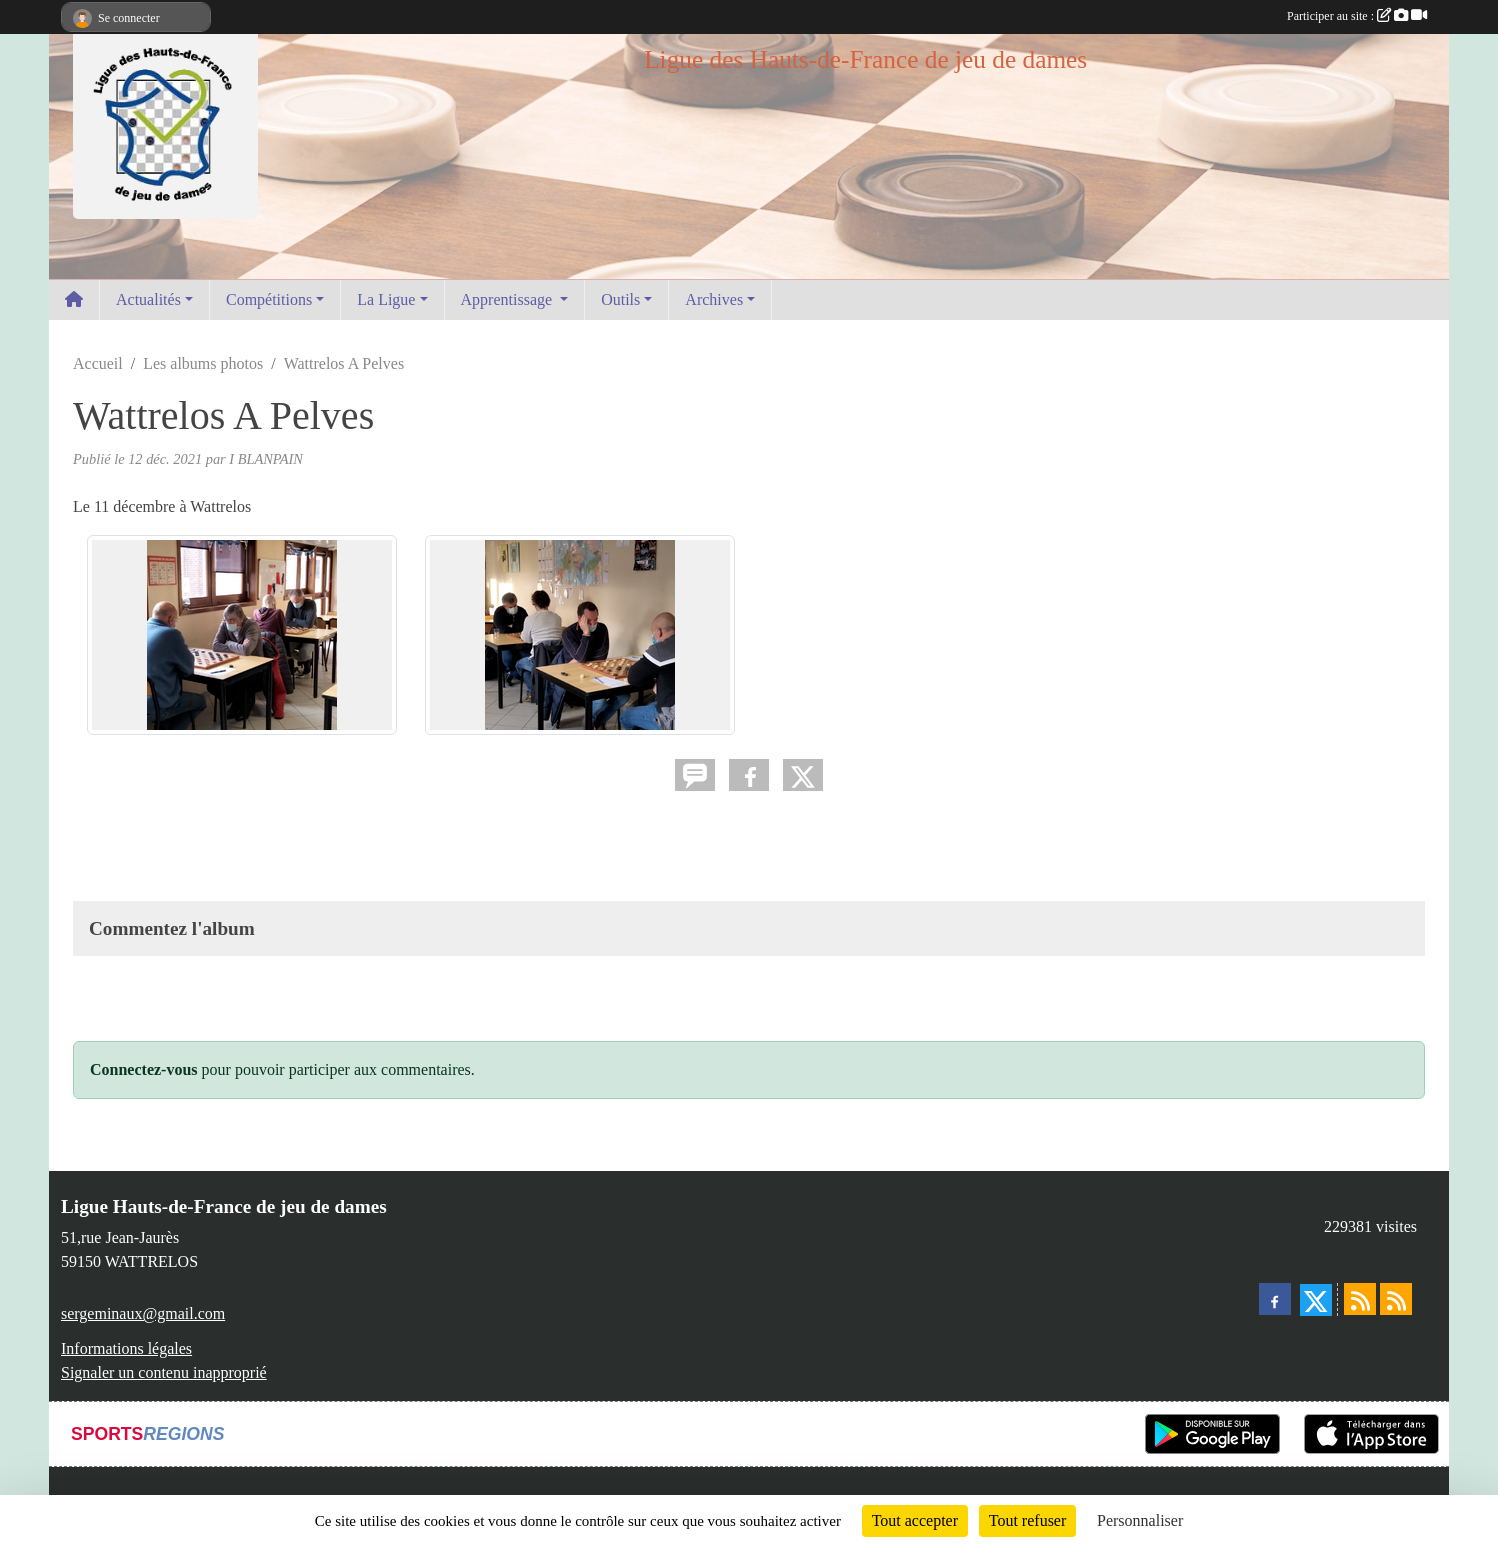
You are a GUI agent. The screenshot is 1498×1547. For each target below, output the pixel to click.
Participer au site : (1357, 16)
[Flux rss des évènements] (1396, 1299)
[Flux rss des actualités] (1360, 1299)
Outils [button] (620, 299)
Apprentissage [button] (509, 299)
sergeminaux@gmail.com (143, 1313)
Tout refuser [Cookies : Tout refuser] (1028, 1520)
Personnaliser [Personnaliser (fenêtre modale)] (1140, 1520)
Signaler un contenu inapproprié (164, 1372)
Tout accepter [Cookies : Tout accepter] (915, 1520)
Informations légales (126, 1348)
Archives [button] (714, 299)
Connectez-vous (144, 1069)
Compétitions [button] (269, 299)
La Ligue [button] (386, 299)
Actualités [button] (148, 299)
